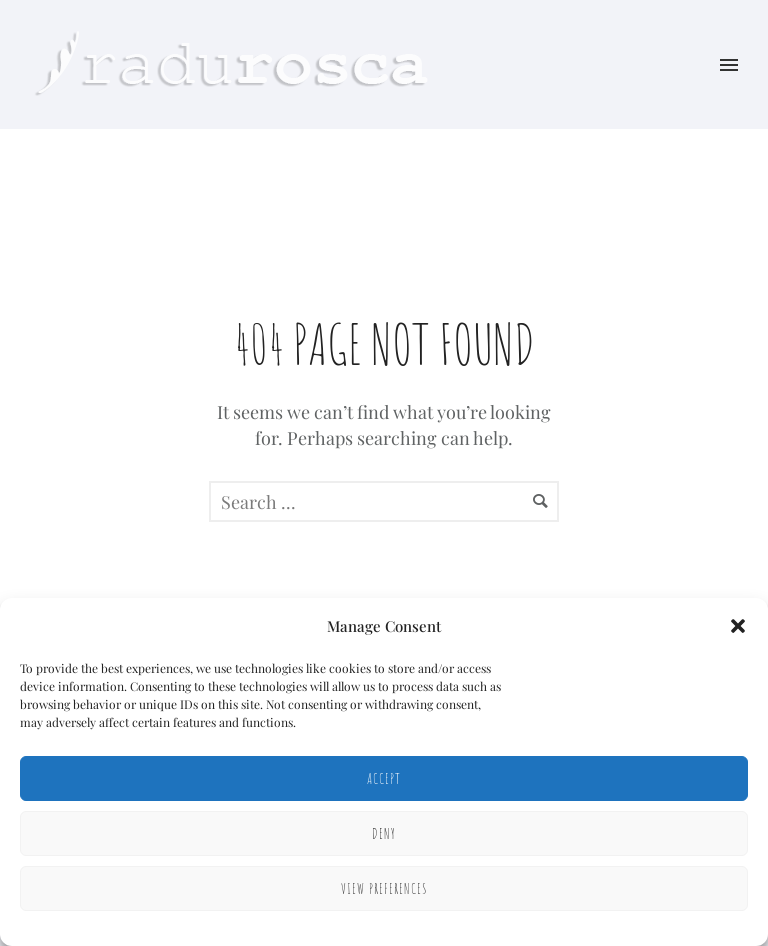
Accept (384, 778)
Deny (384, 833)
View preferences (384, 888)
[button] (738, 626)
